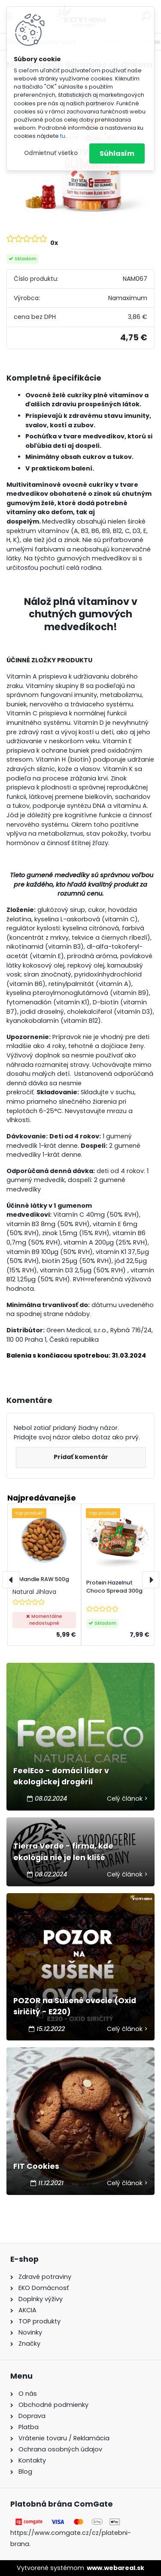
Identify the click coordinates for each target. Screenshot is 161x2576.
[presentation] (11, 1579)
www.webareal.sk (115, 2568)
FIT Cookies (36, 2166)
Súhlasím (117, 153)
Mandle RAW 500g (44, 1579)
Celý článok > (127, 1798)
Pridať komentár (81, 1457)
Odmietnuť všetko (51, 153)
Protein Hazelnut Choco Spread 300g (114, 1586)
